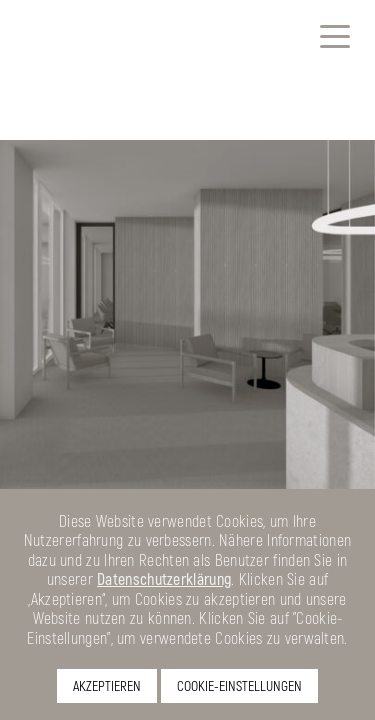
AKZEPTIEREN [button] (107, 685)
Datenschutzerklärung (164, 578)
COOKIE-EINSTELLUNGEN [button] (239, 685)
